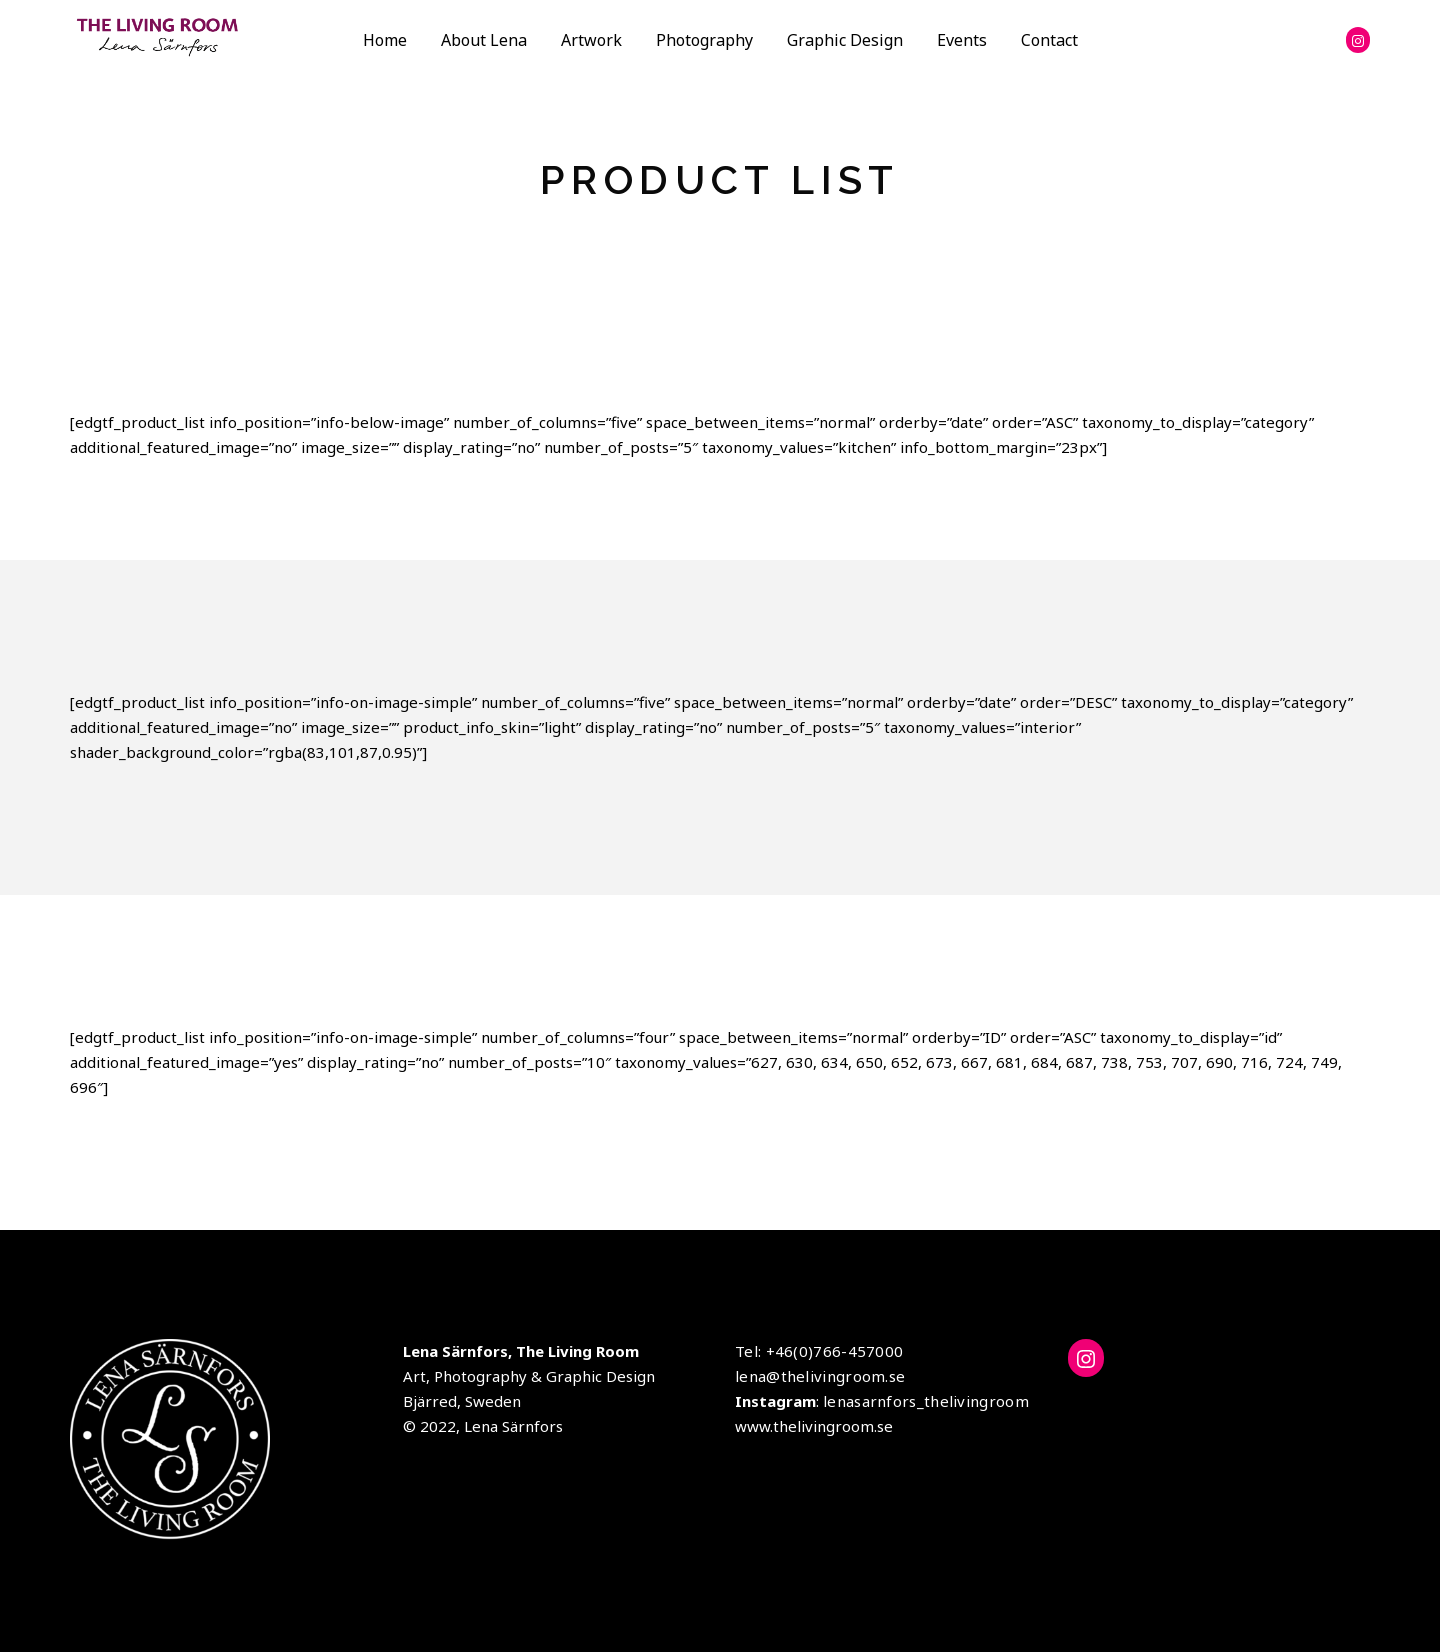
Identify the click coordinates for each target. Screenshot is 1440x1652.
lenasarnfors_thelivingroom (926, 1401)
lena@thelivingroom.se (820, 1376)
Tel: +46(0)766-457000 (819, 1351)
